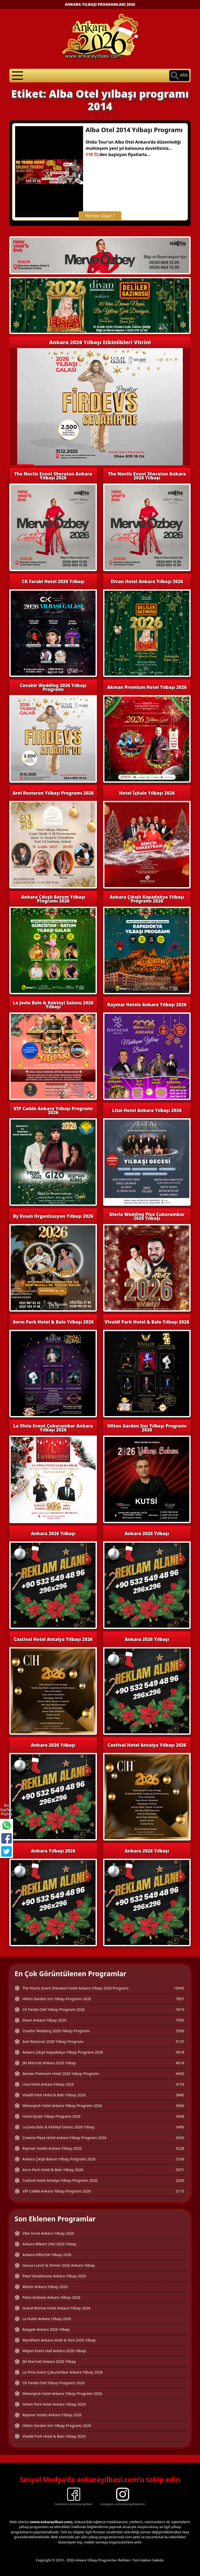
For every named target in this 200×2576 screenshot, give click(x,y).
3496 (180, 2126)
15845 (179, 1988)
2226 (180, 2180)
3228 (180, 2148)
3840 (180, 2094)
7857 (180, 1998)
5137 (180, 2041)
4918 (180, 2052)
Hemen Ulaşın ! (100, 216)
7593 (180, 2020)
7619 (180, 2009)
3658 (180, 2116)
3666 (180, 2105)
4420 (180, 2073)
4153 (180, 2084)
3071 (180, 2169)
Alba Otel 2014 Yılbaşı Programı (134, 129)
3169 (180, 2159)
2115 (180, 2191)
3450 (180, 2137)
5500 (180, 2030)
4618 (180, 2062)
